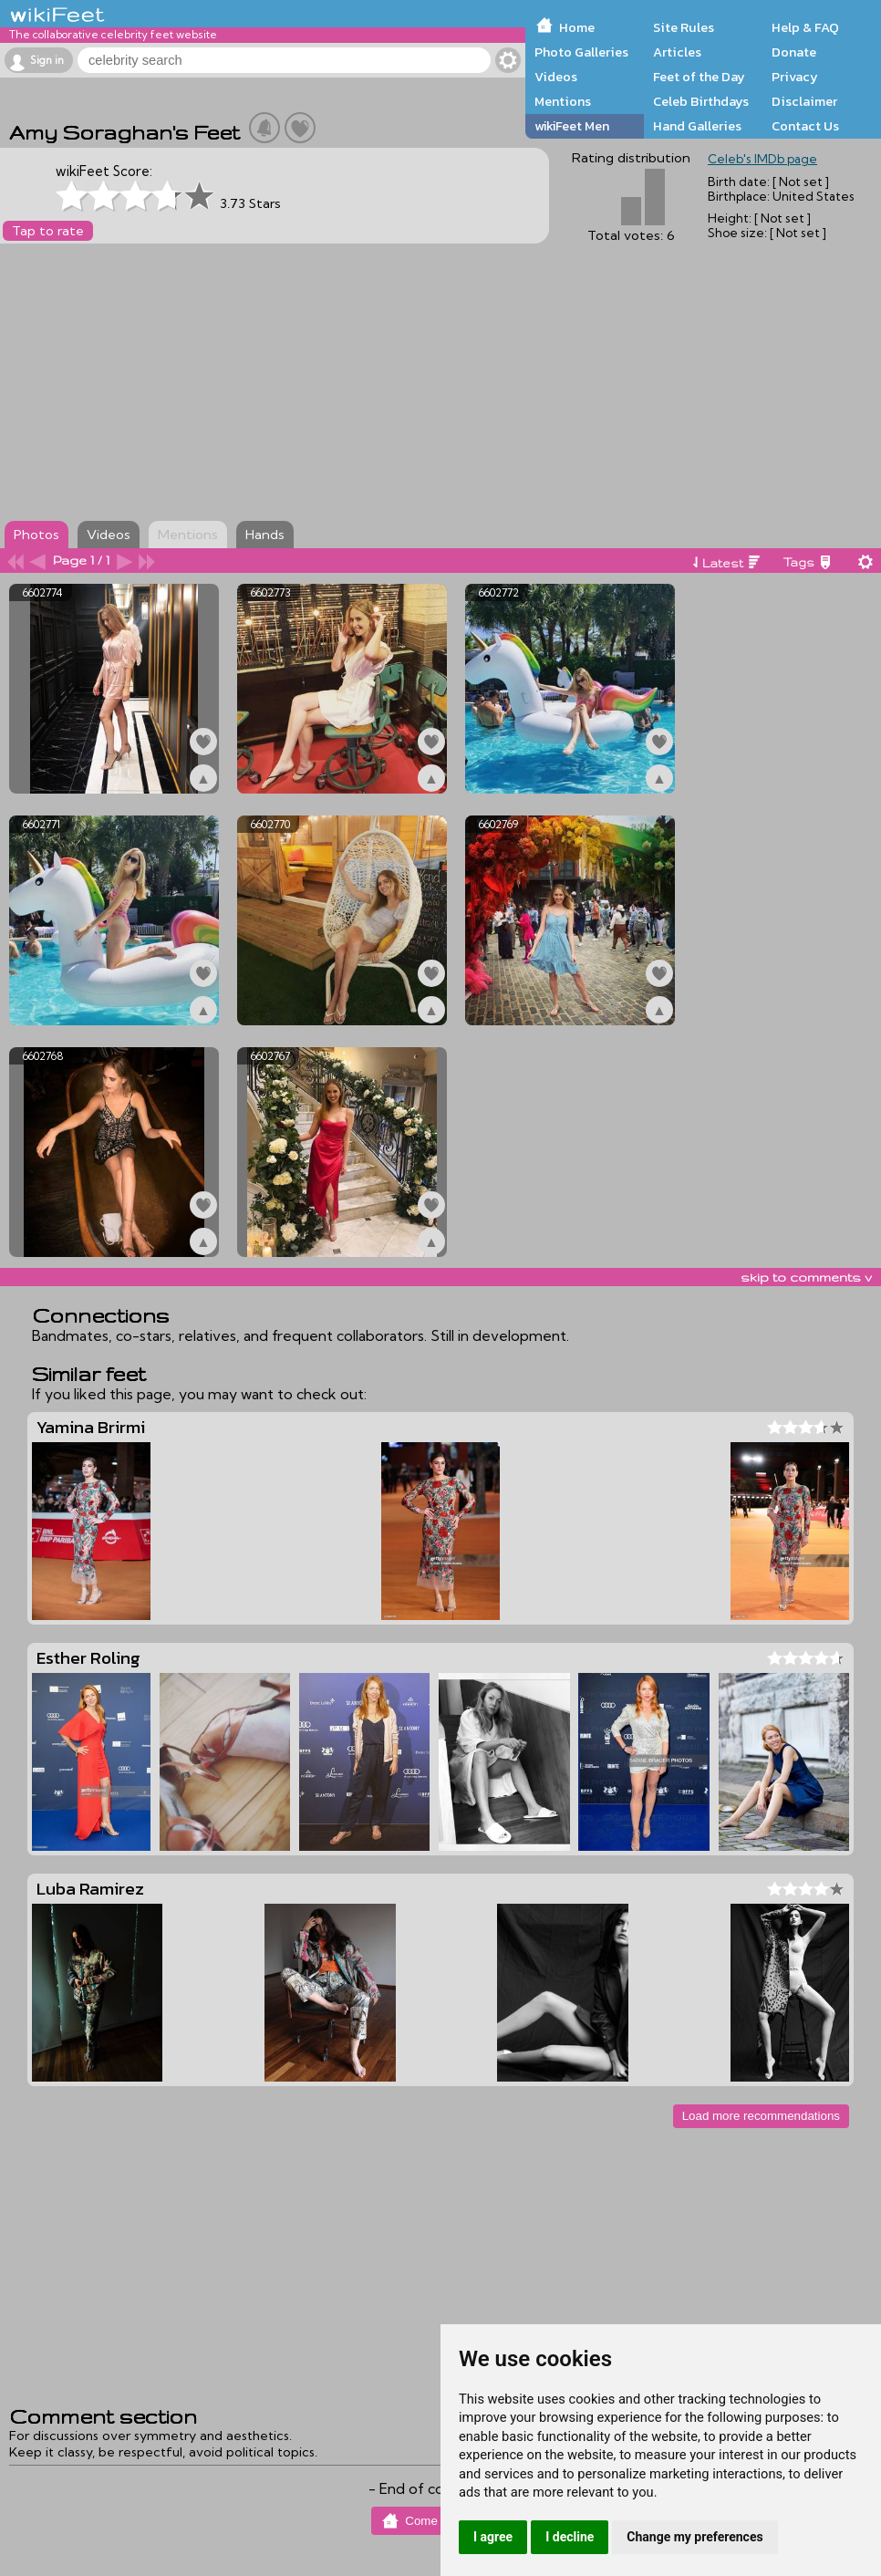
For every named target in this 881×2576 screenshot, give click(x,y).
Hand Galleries (697, 126)
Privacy (795, 77)
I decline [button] (569, 2536)
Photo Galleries (581, 52)
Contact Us (805, 126)
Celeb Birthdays (701, 101)
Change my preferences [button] (694, 2536)
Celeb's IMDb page (762, 158)
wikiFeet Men (571, 126)
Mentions (562, 101)
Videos (555, 77)
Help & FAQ (805, 27)
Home (577, 27)
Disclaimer (804, 101)
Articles (677, 52)
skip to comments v (806, 1277)
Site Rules (683, 27)
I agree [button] (493, 2536)
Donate (794, 52)
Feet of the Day (699, 77)
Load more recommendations (761, 2116)
